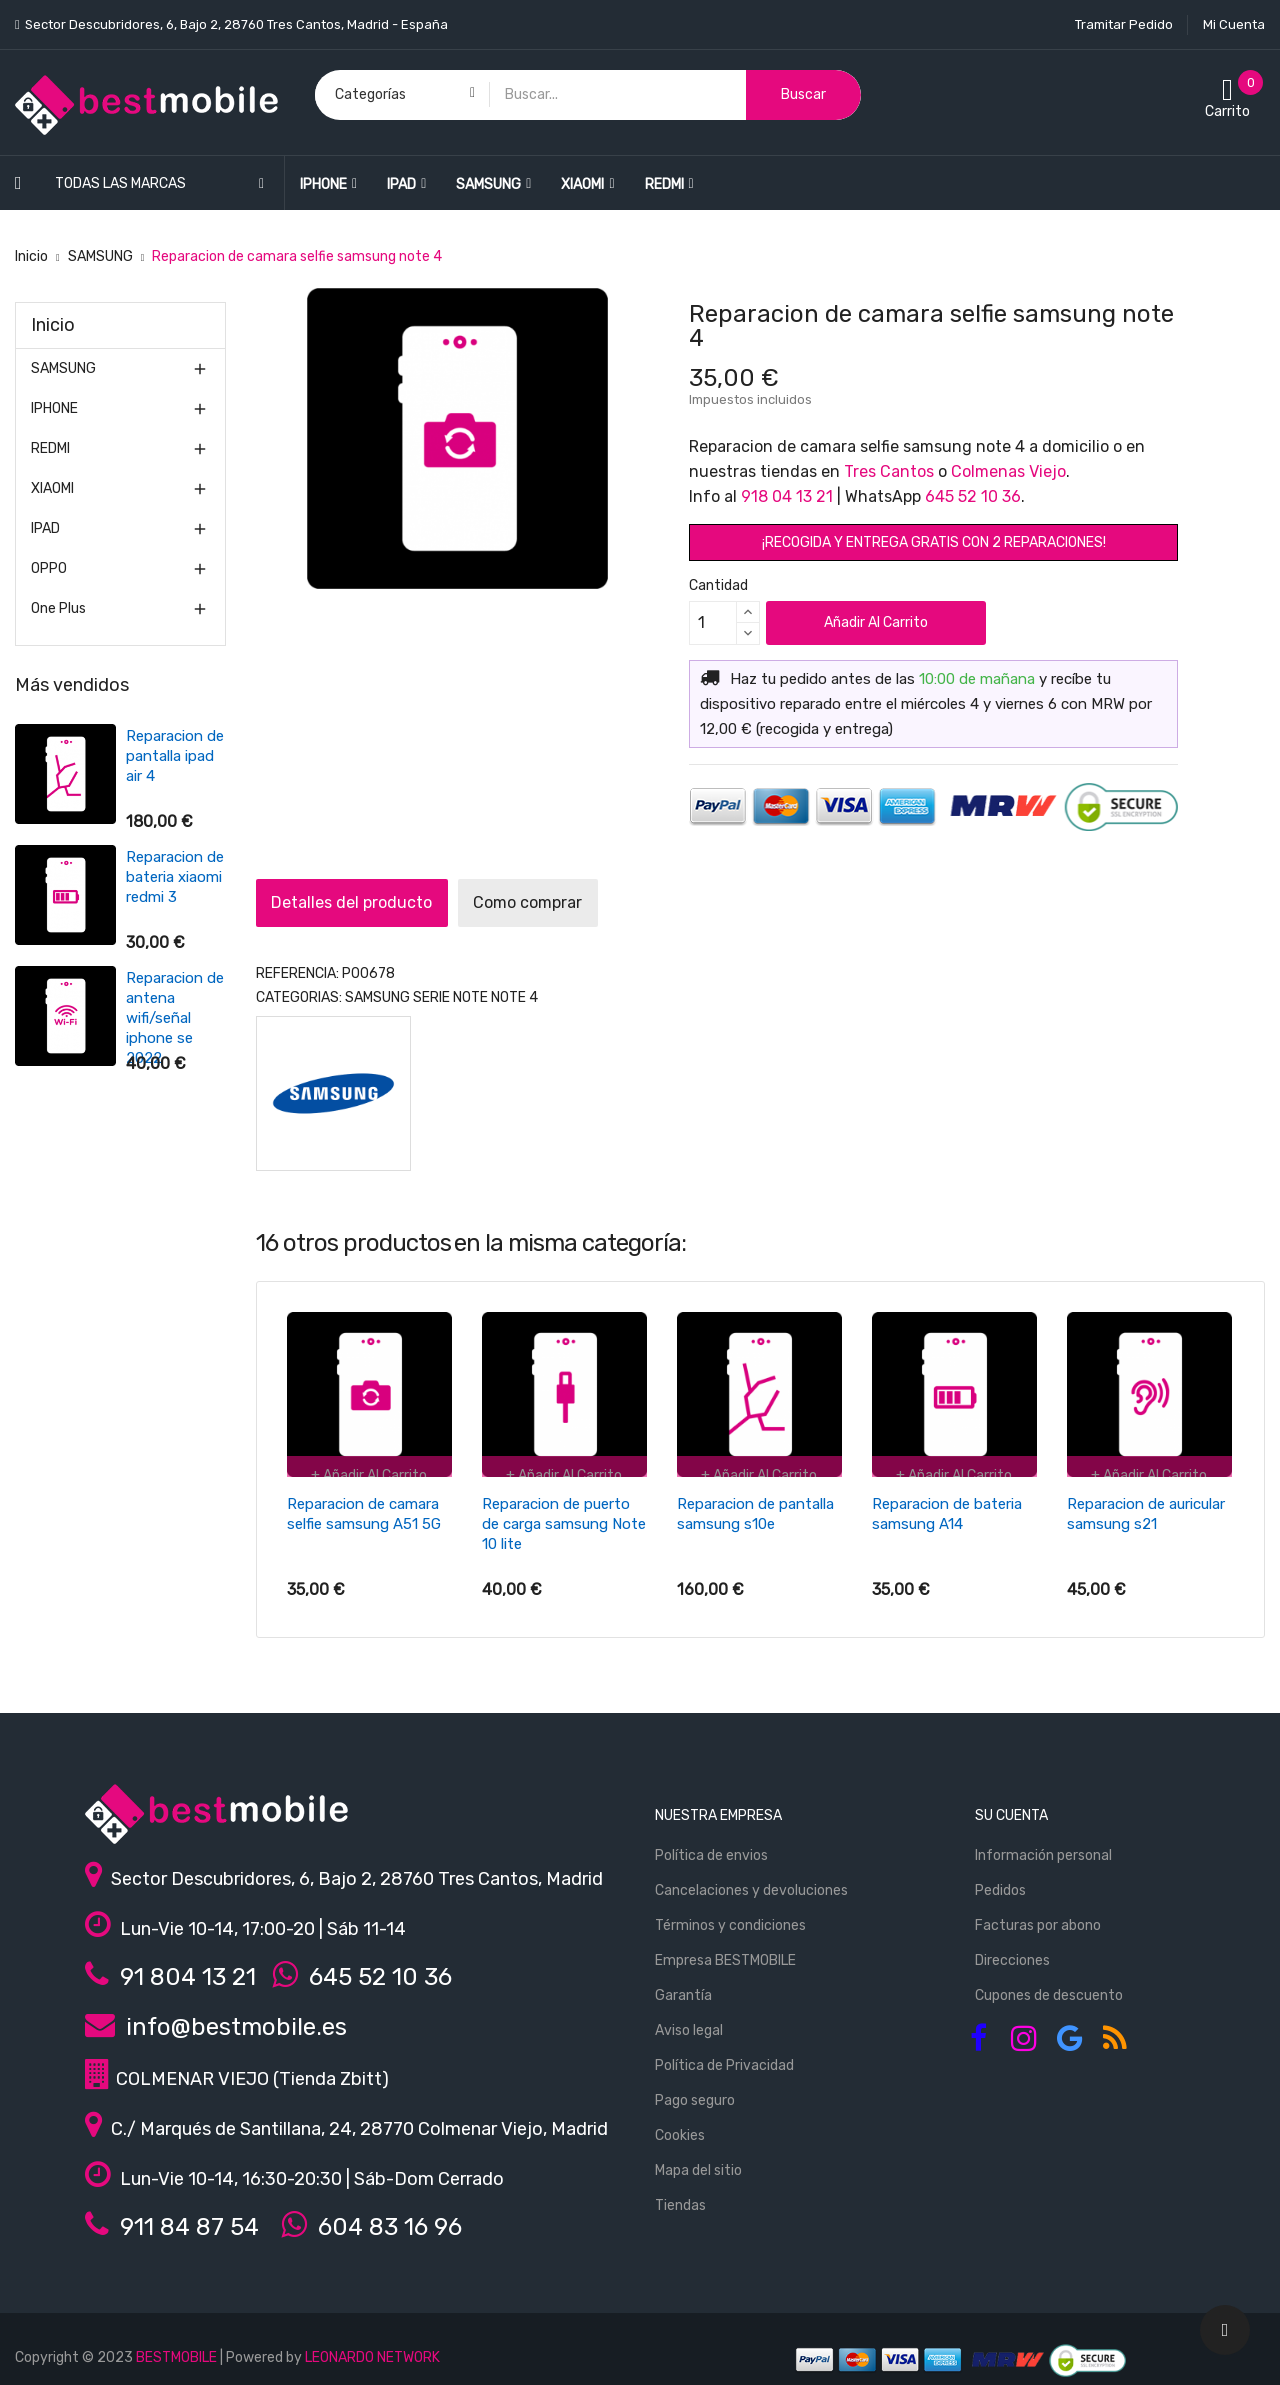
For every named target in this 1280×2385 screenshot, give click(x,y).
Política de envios (711, 1846)
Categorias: (299, 997)
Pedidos (1000, 1881)
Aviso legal (689, 2021)
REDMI (50, 448)
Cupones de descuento (1049, 1986)
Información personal (1043, 1846)
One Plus (58, 608)
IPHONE (54, 408)
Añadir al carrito (876, 622)
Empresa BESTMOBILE (725, 1951)
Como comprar (571, 902)
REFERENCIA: (297, 973)
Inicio (53, 325)
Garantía (683, 1986)
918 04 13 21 (787, 496)
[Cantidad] (713, 623)
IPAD (45, 528)
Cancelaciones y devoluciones (751, 1881)
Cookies (680, 2126)
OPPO (49, 568)
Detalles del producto (366, 902)
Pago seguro (695, 2091)
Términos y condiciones (730, 1916)
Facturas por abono (1038, 1916)
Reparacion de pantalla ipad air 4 (65, 756)
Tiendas (680, 2196)
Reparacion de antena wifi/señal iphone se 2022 (65, 1018)
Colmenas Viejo (1008, 471)
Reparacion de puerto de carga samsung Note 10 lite (564, 1524)
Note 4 (514, 997)
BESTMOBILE (176, 2348)
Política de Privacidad (724, 2056)
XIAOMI (52, 488)
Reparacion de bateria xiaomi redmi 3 (65, 877)
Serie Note (450, 997)
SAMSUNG (63, 368)
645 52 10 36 (973, 496)
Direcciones (1012, 1951)
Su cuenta (1011, 1806)
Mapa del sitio (698, 2161)
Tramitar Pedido (1124, 24)
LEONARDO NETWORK (372, 2348)
